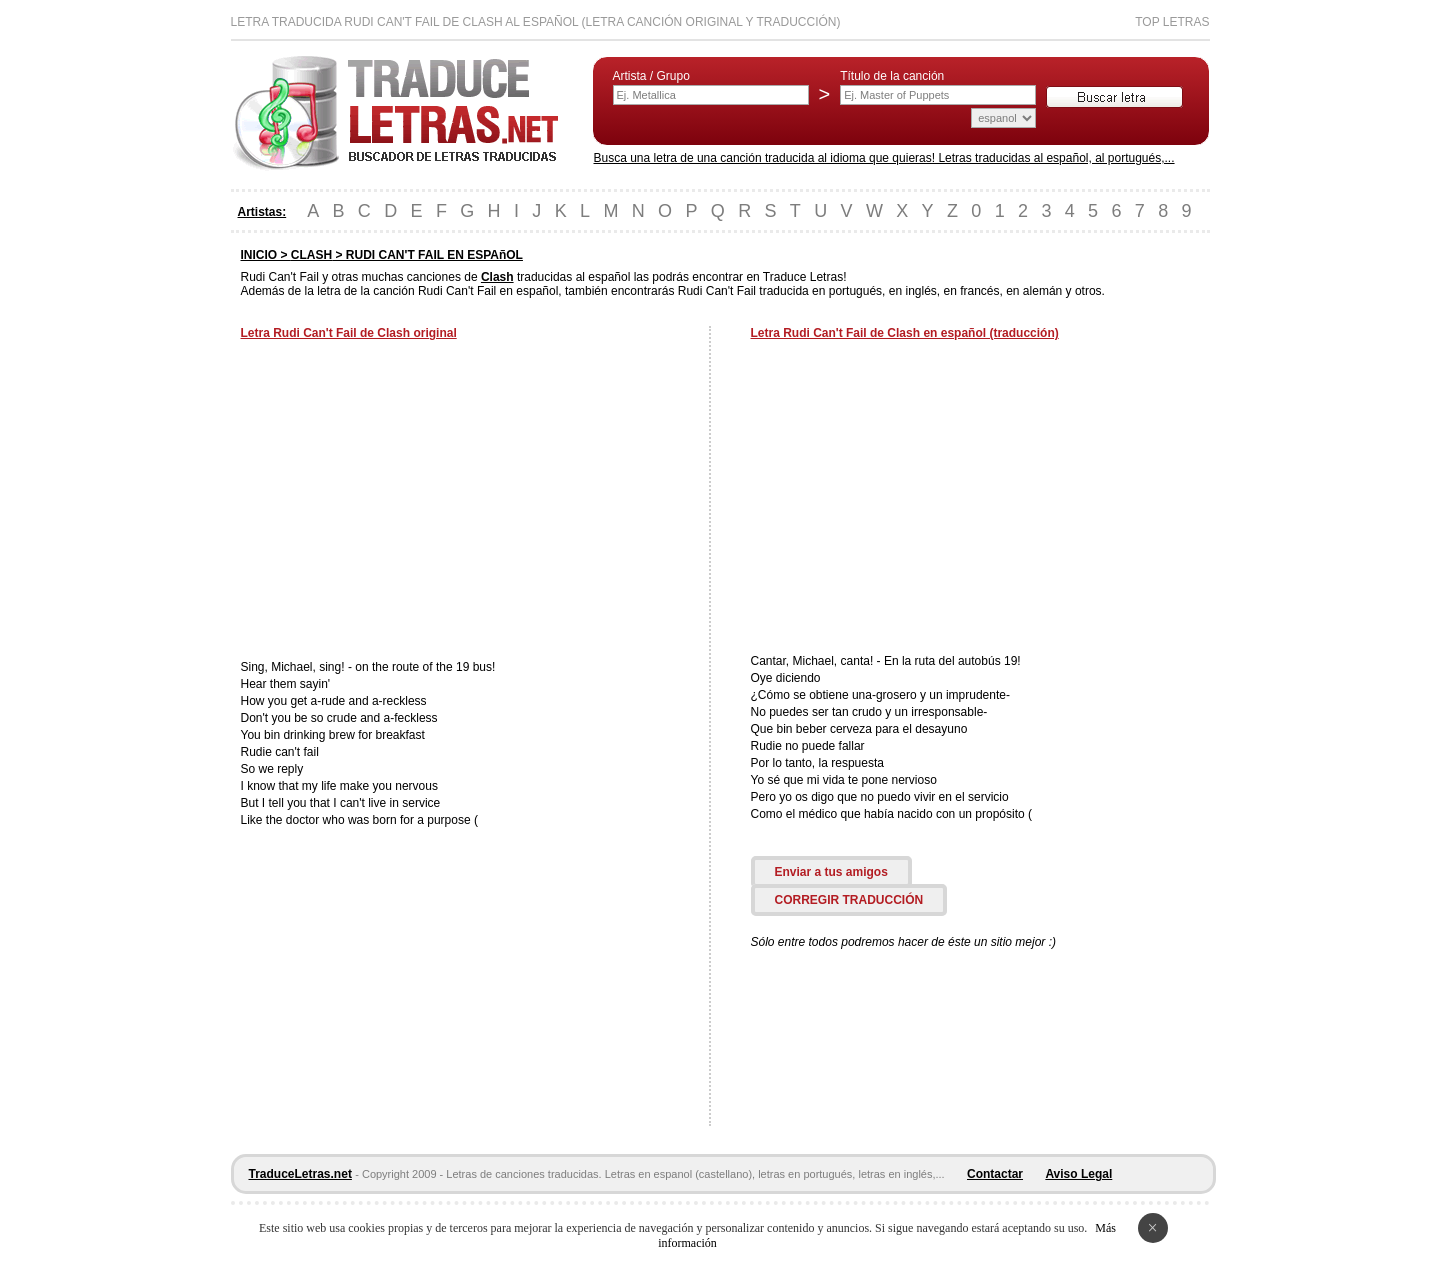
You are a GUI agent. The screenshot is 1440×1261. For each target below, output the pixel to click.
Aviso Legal (1078, 1174)
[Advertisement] (409, 502)
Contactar (995, 1174)
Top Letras (1172, 22)
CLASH (311, 255)
